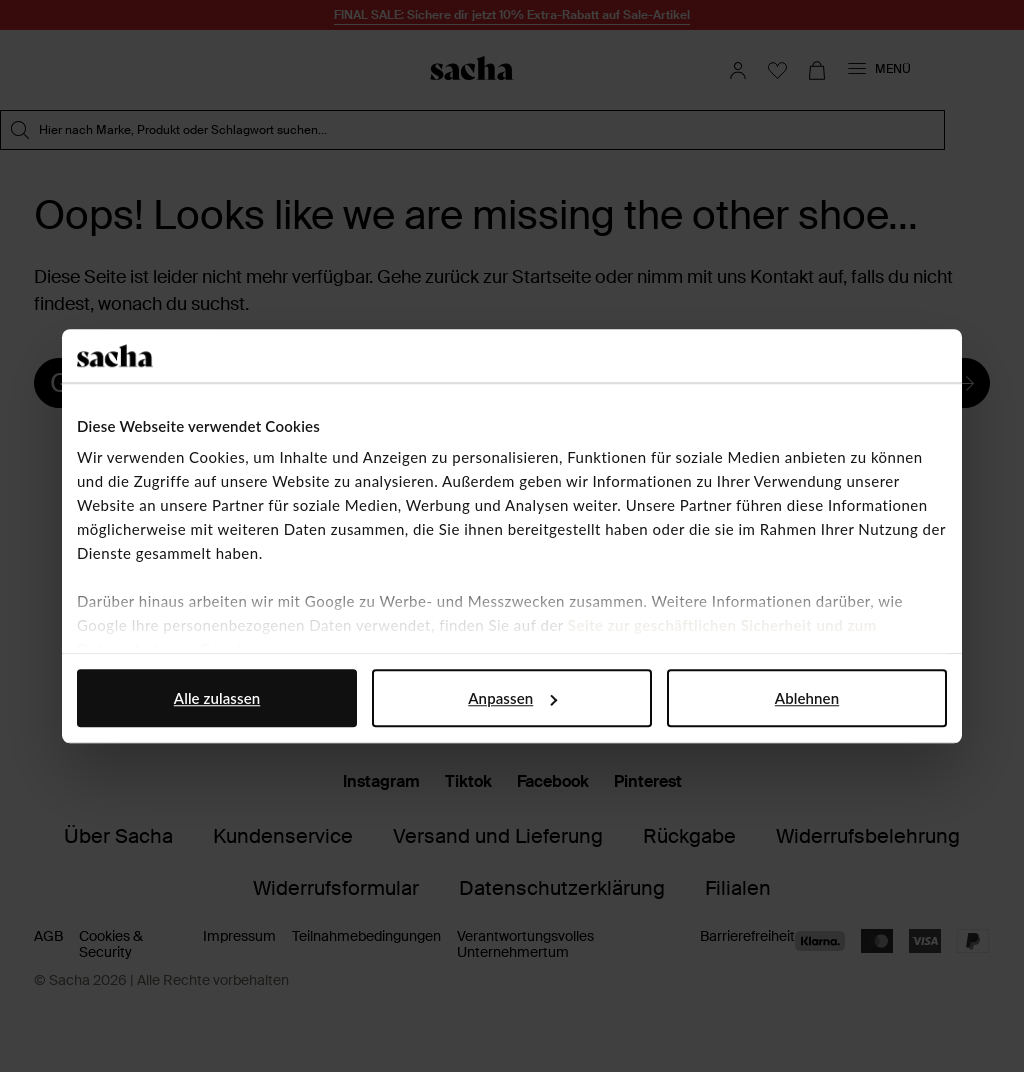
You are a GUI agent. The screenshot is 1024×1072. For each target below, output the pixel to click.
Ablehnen (807, 698)
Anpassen (512, 698)
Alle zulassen (217, 698)
